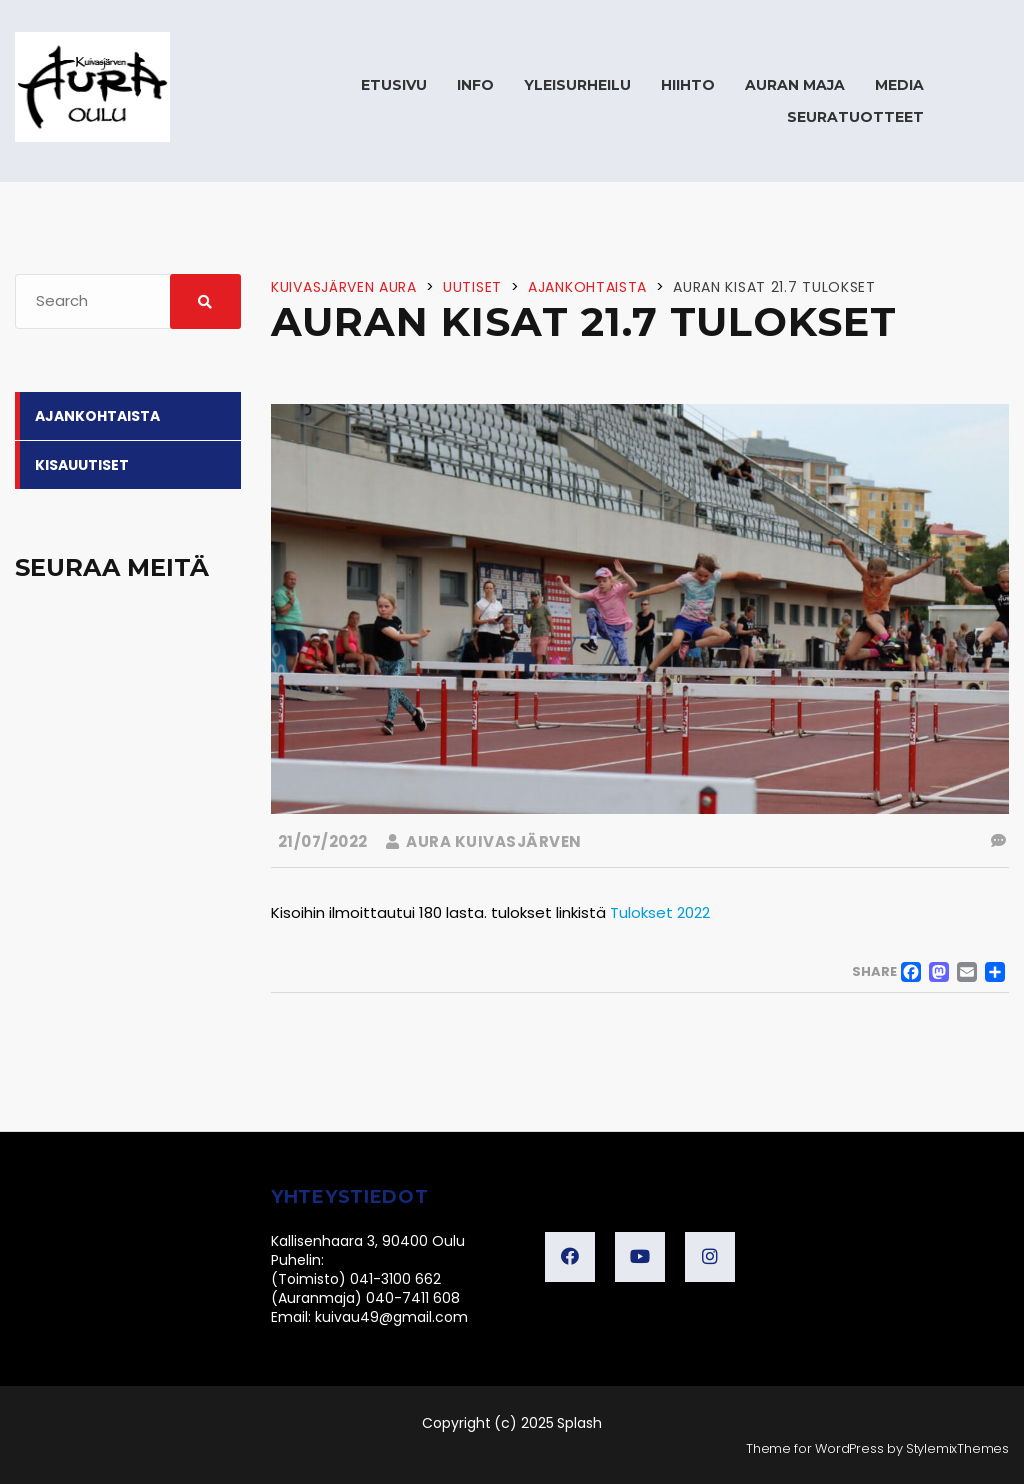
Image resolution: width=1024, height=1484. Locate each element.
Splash (579, 1423)
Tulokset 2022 (660, 912)
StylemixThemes (957, 1448)
